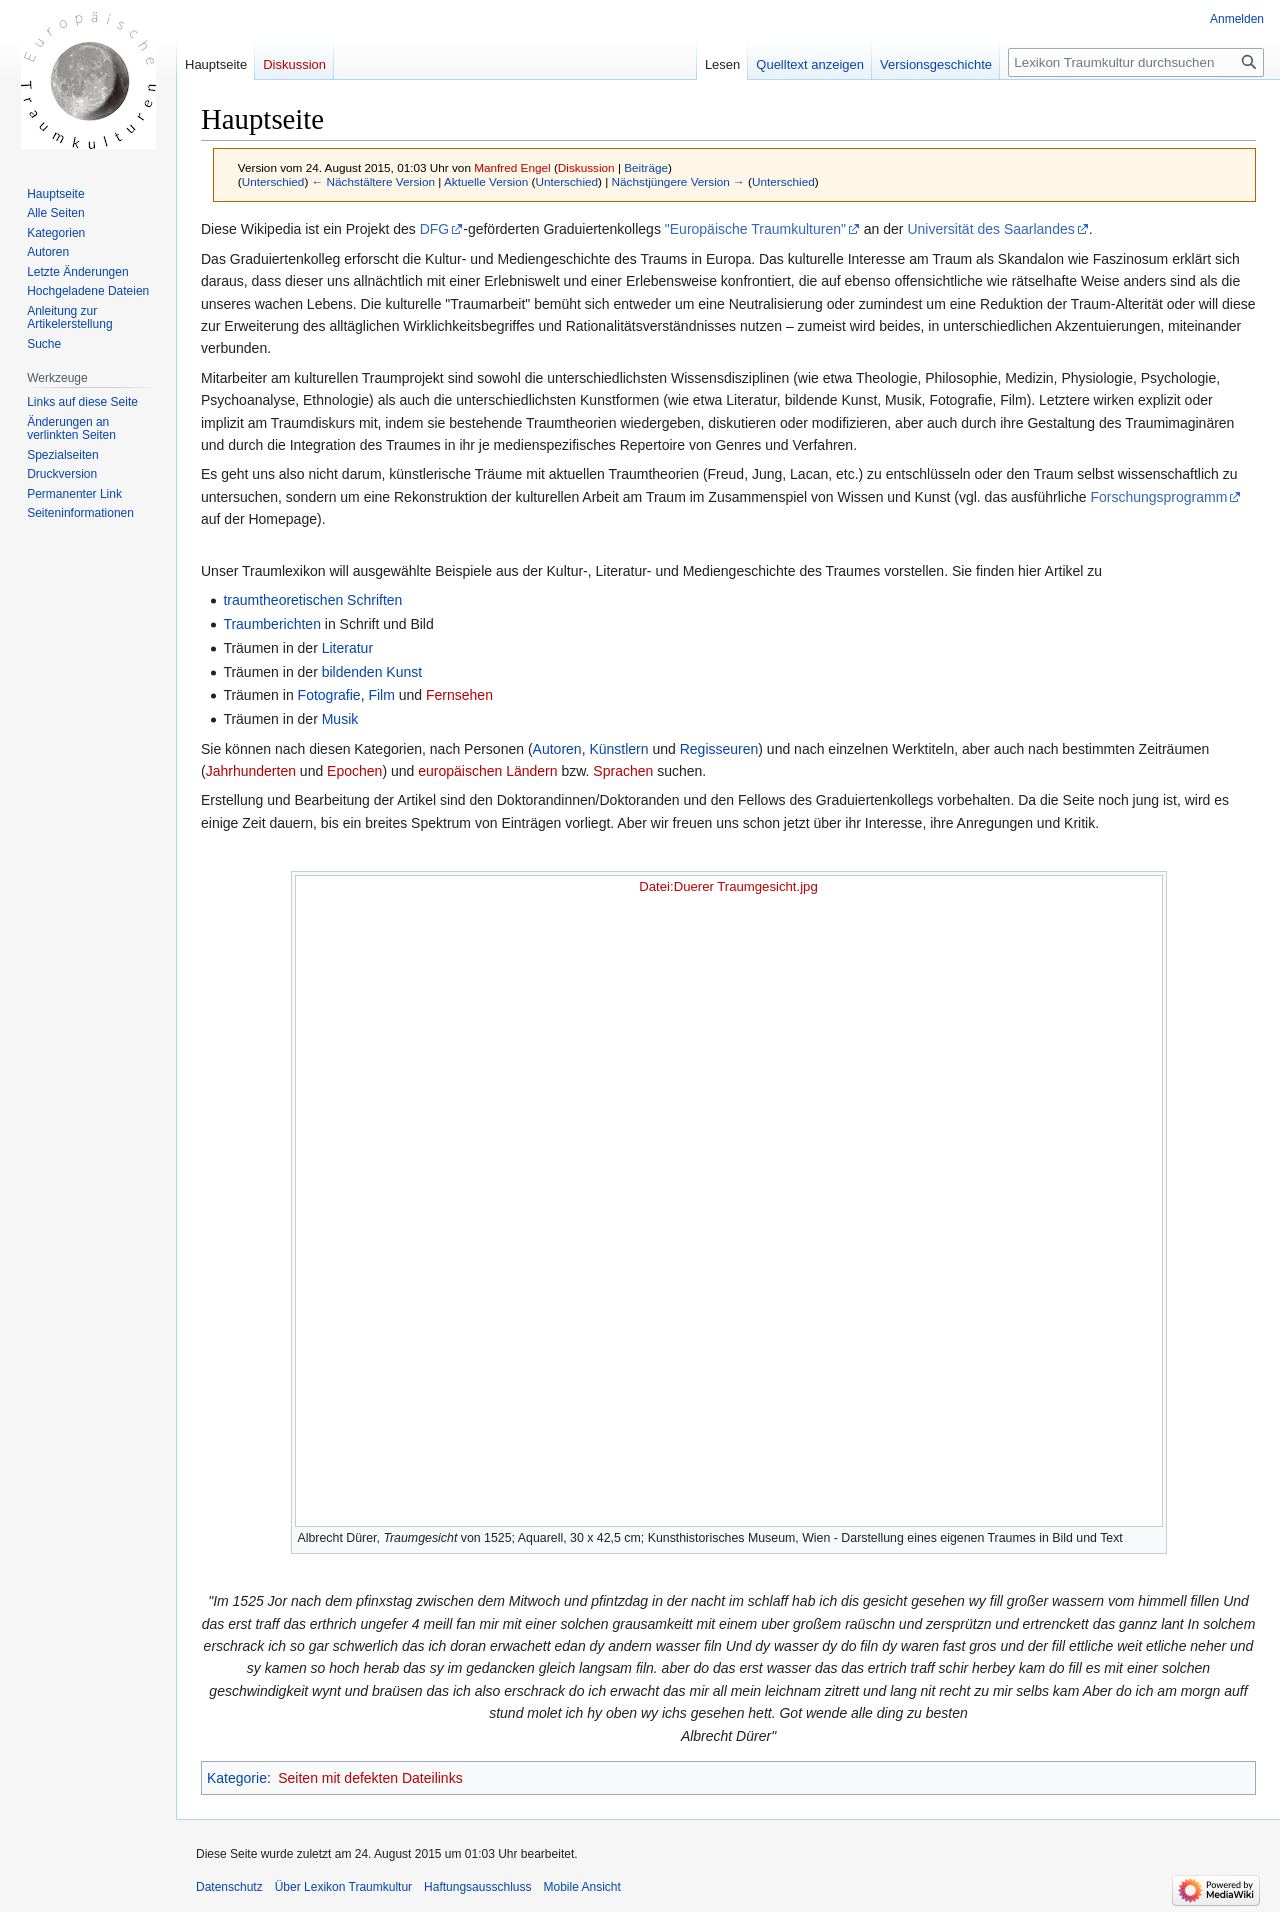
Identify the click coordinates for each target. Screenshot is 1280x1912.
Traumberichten (272, 624)
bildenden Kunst (372, 672)
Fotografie (329, 695)
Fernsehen (459, 695)
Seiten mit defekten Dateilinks (370, 1778)
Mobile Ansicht (581, 1887)
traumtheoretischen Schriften (312, 600)
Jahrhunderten (251, 771)
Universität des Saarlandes (990, 229)
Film (381, 695)
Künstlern (618, 749)
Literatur (347, 648)
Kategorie (237, 1778)
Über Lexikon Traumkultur (343, 1887)
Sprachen (623, 771)
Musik (340, 719)
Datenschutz (229, 1887)
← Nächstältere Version (373, 181)
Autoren (557, 749)
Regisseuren (719, 749)
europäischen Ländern (487, 771)
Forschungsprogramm (1158, 497)
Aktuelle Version (486, 181)
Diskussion (586, 167)
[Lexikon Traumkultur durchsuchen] (1136, 62)
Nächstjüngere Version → (678, 181)
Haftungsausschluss (477, 1887)
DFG (435, 229)
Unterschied (273, 181)
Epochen (354, 771)
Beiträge (646, 167)
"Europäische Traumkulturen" (755, 229)
